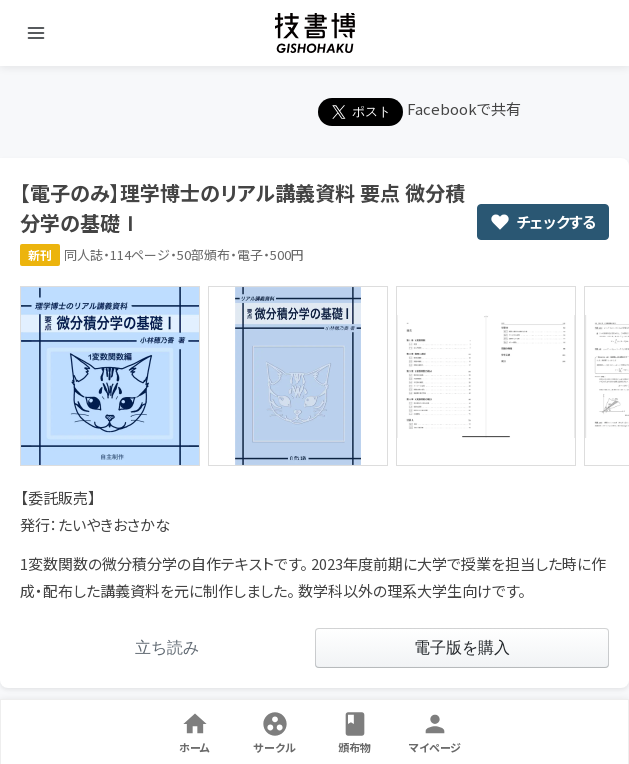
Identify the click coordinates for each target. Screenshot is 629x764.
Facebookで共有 (464, 108)
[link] (167, 648)
